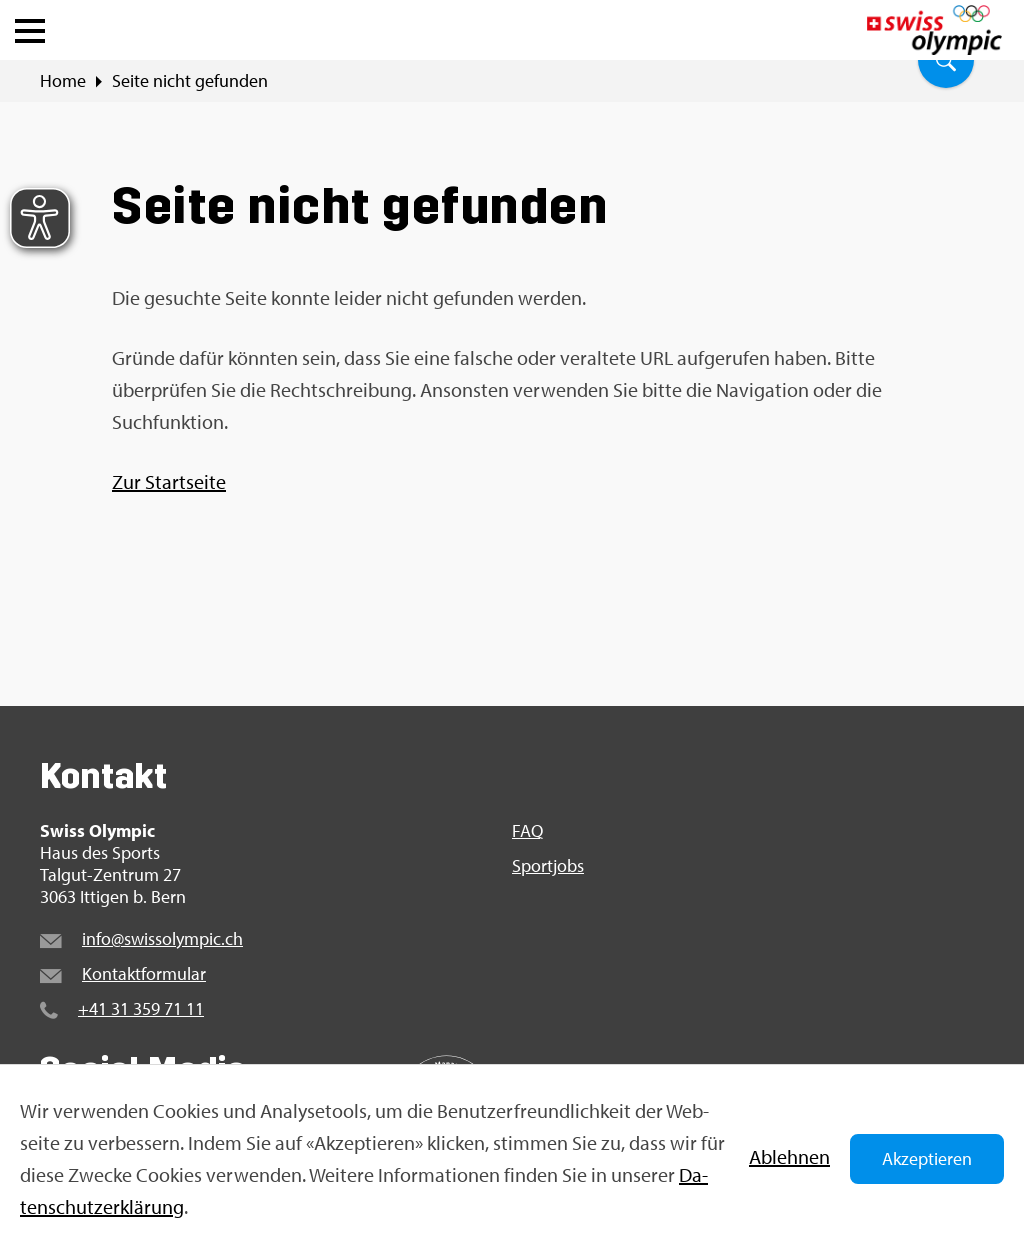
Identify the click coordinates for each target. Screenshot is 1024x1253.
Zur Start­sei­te (169, 481)
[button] (30, 26)
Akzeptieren (927, 1158)
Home (63, 81)
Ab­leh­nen (789, 1156)
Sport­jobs (548, 866)
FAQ (527, 831)
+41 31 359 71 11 (141, 1008)
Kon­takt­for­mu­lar (144, 973)
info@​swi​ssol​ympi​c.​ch (162, 938)
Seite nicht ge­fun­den (190, 81)
